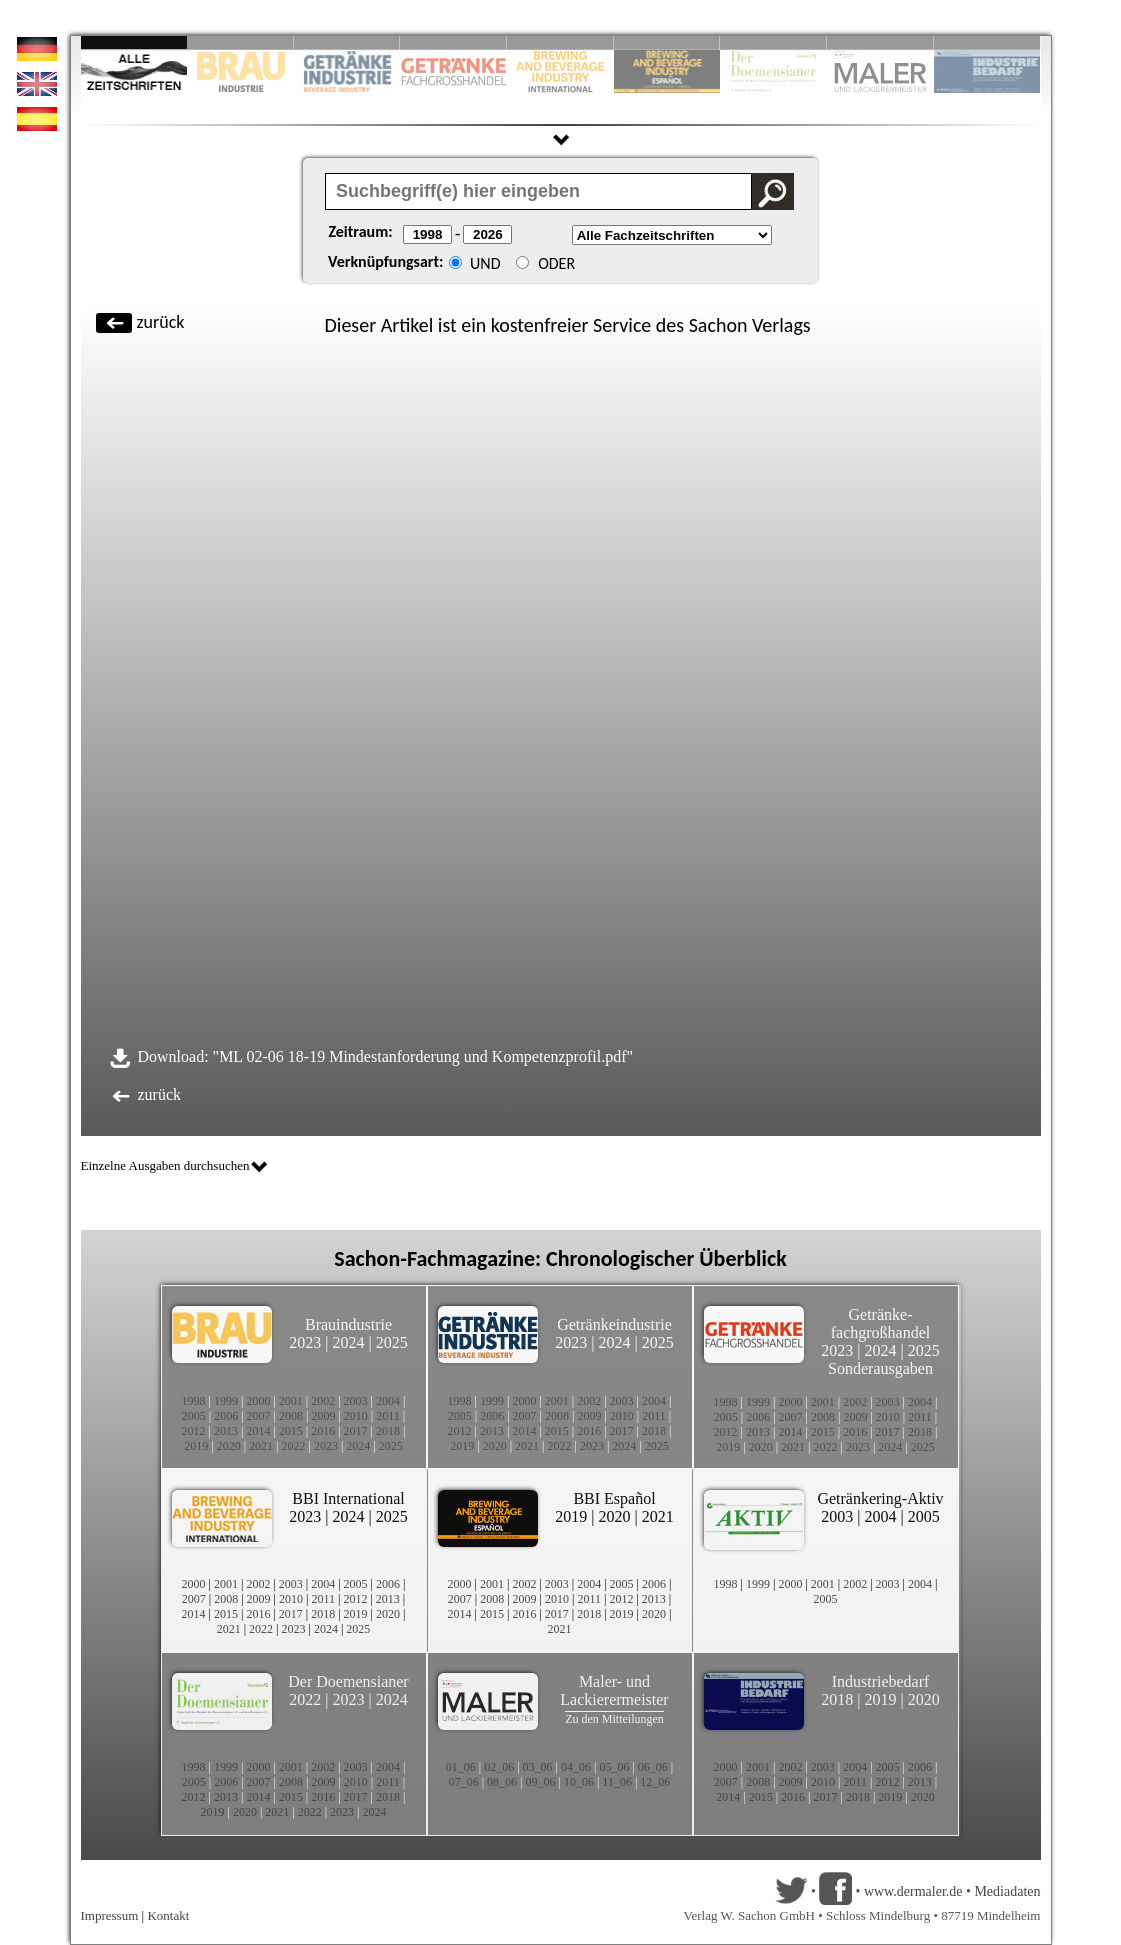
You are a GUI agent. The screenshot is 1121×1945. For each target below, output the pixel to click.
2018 (388, 1431)
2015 (291, 1431)
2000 (258, 1401)
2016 (323, 1431)
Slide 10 (987, 42)
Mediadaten (1007, 1891)
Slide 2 (240, 42)
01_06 (461, 1767)
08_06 (502, 1782)
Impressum (110, 1915)
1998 (194, 1401)
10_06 (579, 1782)
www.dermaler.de (913, 1891)
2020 (229, 1446)
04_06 (576, 1767)
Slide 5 (560, 42)
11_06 (617, 1782)
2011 (388, 1416)
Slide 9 (880, 42)
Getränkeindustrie (614, 1324)
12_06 (655, 1782)
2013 (226, 1431)
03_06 (538, 1767)
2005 (194, 1416)
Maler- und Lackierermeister (614, 1690)
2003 (356, 1401)
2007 (259, 1416)
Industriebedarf (881, 1681)
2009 (323, 1416)
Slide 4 (453, 42)
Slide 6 (667, 42)
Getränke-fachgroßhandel (881, 1323)
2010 (356, 1416)
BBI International (348, 1498)
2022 (294, 1446)
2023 (305, 1342)
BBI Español (614, 1498)
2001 (291, 1401)
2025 (392, 1342)
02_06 (499, 1767)
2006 (226, 1416)
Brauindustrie (348, 1324)
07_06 (464, 1782)
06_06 (653, 1767)
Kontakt (168, 1915)
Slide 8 (773, 42)
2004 (388, 1401)
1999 (226, 1401)
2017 (356, 1431)
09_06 (541, 1782)
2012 (194, 1431)
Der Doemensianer (348, 1681)
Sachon (718, 325)
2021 (261, 1446)
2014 (258, 1431)
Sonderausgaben (880, 1368)
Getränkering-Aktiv (880, 1498)
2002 (323, 1401)
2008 (291, 1416)
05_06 (614, 1767)
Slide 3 (347, 42)
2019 (196, 1446)
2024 (349, 1342)
